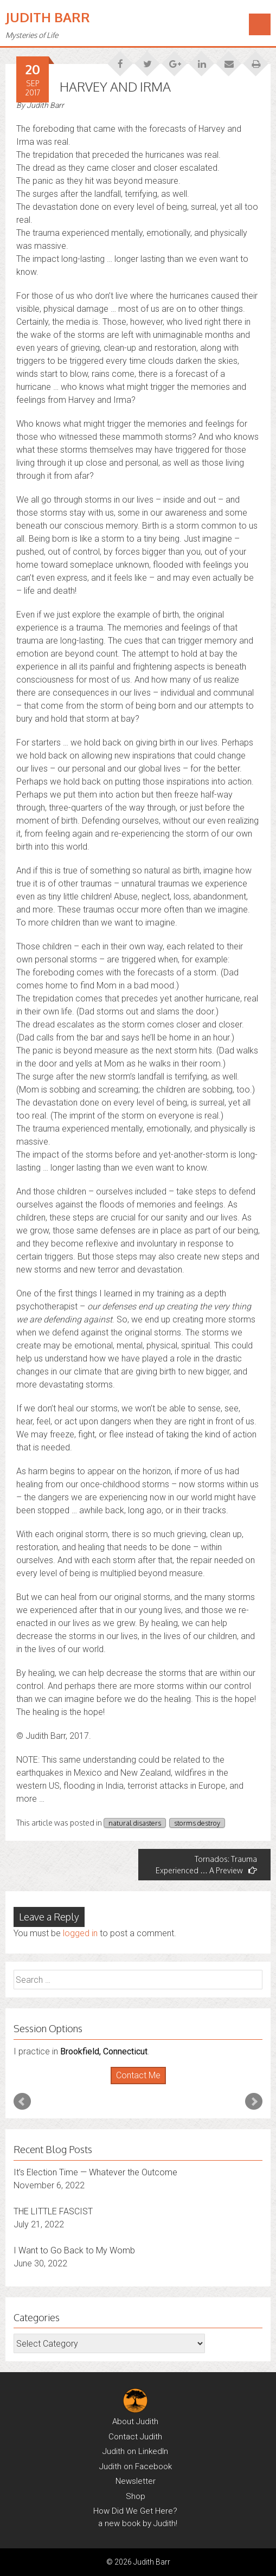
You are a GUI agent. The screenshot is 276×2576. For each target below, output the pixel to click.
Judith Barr (47, 17)
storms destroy (197, 1823)
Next (253, 2101)
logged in (80, 1933)
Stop (142, 2084)
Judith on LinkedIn (135, 2451)
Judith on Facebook (135, 2466)
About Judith (135, 2421)
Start (134, 2084)
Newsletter (135, 2481)
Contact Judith (135, 2437)
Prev (22, 2101)
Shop (135, 2496)
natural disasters (134, 1823)
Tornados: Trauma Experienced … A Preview (206, 1864)
